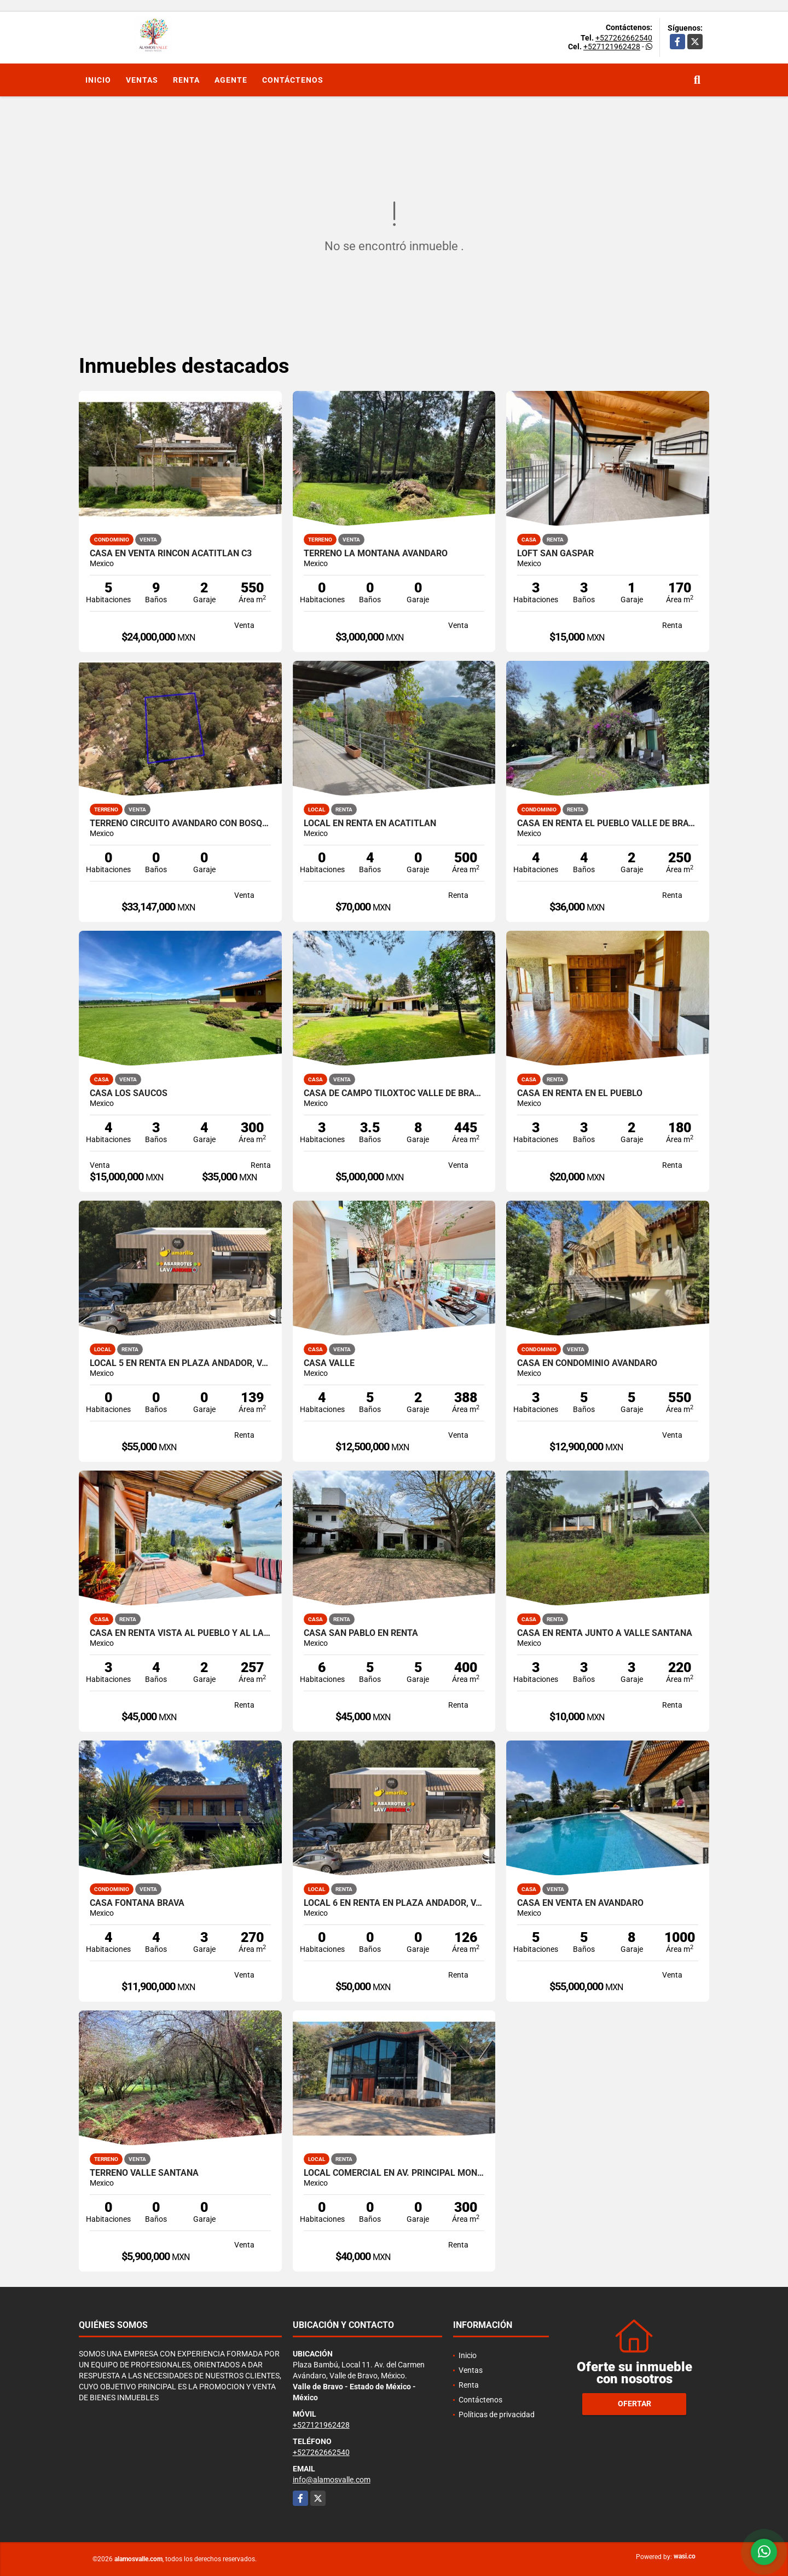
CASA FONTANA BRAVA (137, 1903)
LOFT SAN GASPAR (555, 553)
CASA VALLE (329, 1363)
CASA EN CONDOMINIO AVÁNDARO (587, 1363)
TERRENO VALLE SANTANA (144, 2173)
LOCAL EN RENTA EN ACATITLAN (370, 823)
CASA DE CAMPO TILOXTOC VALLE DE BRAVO (394, 1093)
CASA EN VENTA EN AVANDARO (580, 1903)
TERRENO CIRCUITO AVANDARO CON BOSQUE (180, 823)
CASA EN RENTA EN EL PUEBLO (579, 1093)
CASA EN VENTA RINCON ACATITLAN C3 (171, 553)
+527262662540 (623, 37)
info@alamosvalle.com (331, 2479)
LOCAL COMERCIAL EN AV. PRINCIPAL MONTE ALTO (394, 2173)
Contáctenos (292, 80)
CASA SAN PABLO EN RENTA (361, 1633)
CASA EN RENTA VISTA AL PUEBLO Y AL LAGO (180, 1633)
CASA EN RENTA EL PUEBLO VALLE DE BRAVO (607, 823)
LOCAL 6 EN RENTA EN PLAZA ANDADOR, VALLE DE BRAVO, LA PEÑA (394, 1903)
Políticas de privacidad (497, 2414)
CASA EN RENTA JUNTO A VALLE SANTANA (604, 1633)
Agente (231, 80)
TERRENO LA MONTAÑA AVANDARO (376, 553)
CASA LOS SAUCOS (128, 1093)
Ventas (142, 80)
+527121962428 (611, 46)
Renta (186, 80)
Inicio (98, 80)
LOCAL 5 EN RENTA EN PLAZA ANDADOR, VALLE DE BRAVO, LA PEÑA (180, 1363)
